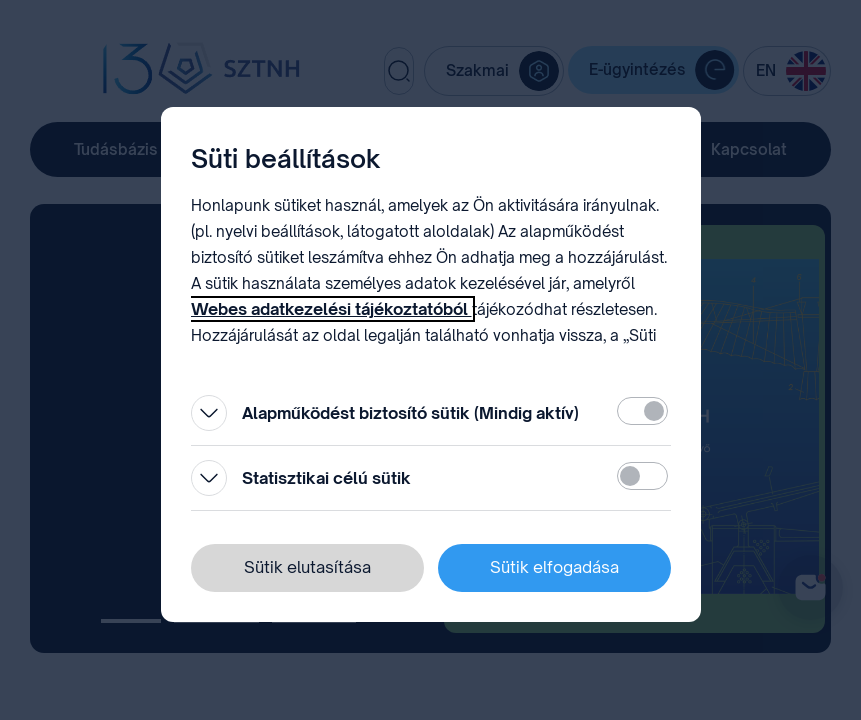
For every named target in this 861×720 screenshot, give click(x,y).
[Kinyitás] (209, 413)
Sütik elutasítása (307, 567)
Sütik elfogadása (554, 567)
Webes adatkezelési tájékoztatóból (331, 309)
